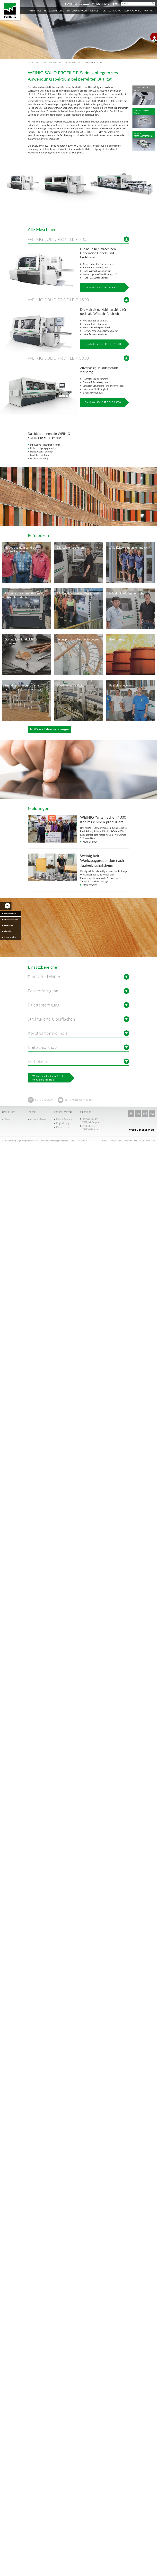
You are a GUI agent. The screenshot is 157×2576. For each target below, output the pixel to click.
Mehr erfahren (90, 841)
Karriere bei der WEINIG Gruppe (90, 1121)
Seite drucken (44, 1099)
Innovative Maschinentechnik (45, 444)
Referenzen (8, 925)
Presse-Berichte (64, 1119)
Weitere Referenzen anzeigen (51, 729)
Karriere (96, 4)
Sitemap (150, 1140)
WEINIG (31, 62)
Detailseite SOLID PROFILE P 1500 (103, 344)
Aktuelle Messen (38, 1119)
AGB (142, 1140)
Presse (105, 4)
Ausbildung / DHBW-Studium (90, 1128)
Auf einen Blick (10, 913)
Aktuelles (84, 4)
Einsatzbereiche (10, 937)
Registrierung (62, 1123)
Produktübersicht (11, 919)
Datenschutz (131, 1140)
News (7, 1119)
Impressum (115, 1140)
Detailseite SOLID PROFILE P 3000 (103, 402)
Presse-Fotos (62, 1127)
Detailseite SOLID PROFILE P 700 (102, 287)
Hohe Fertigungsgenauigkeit (44, 448)
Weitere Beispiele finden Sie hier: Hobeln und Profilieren (48, 1078)
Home (104, 1140)
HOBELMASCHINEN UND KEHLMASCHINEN (65, 62)
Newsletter (71, 4)
